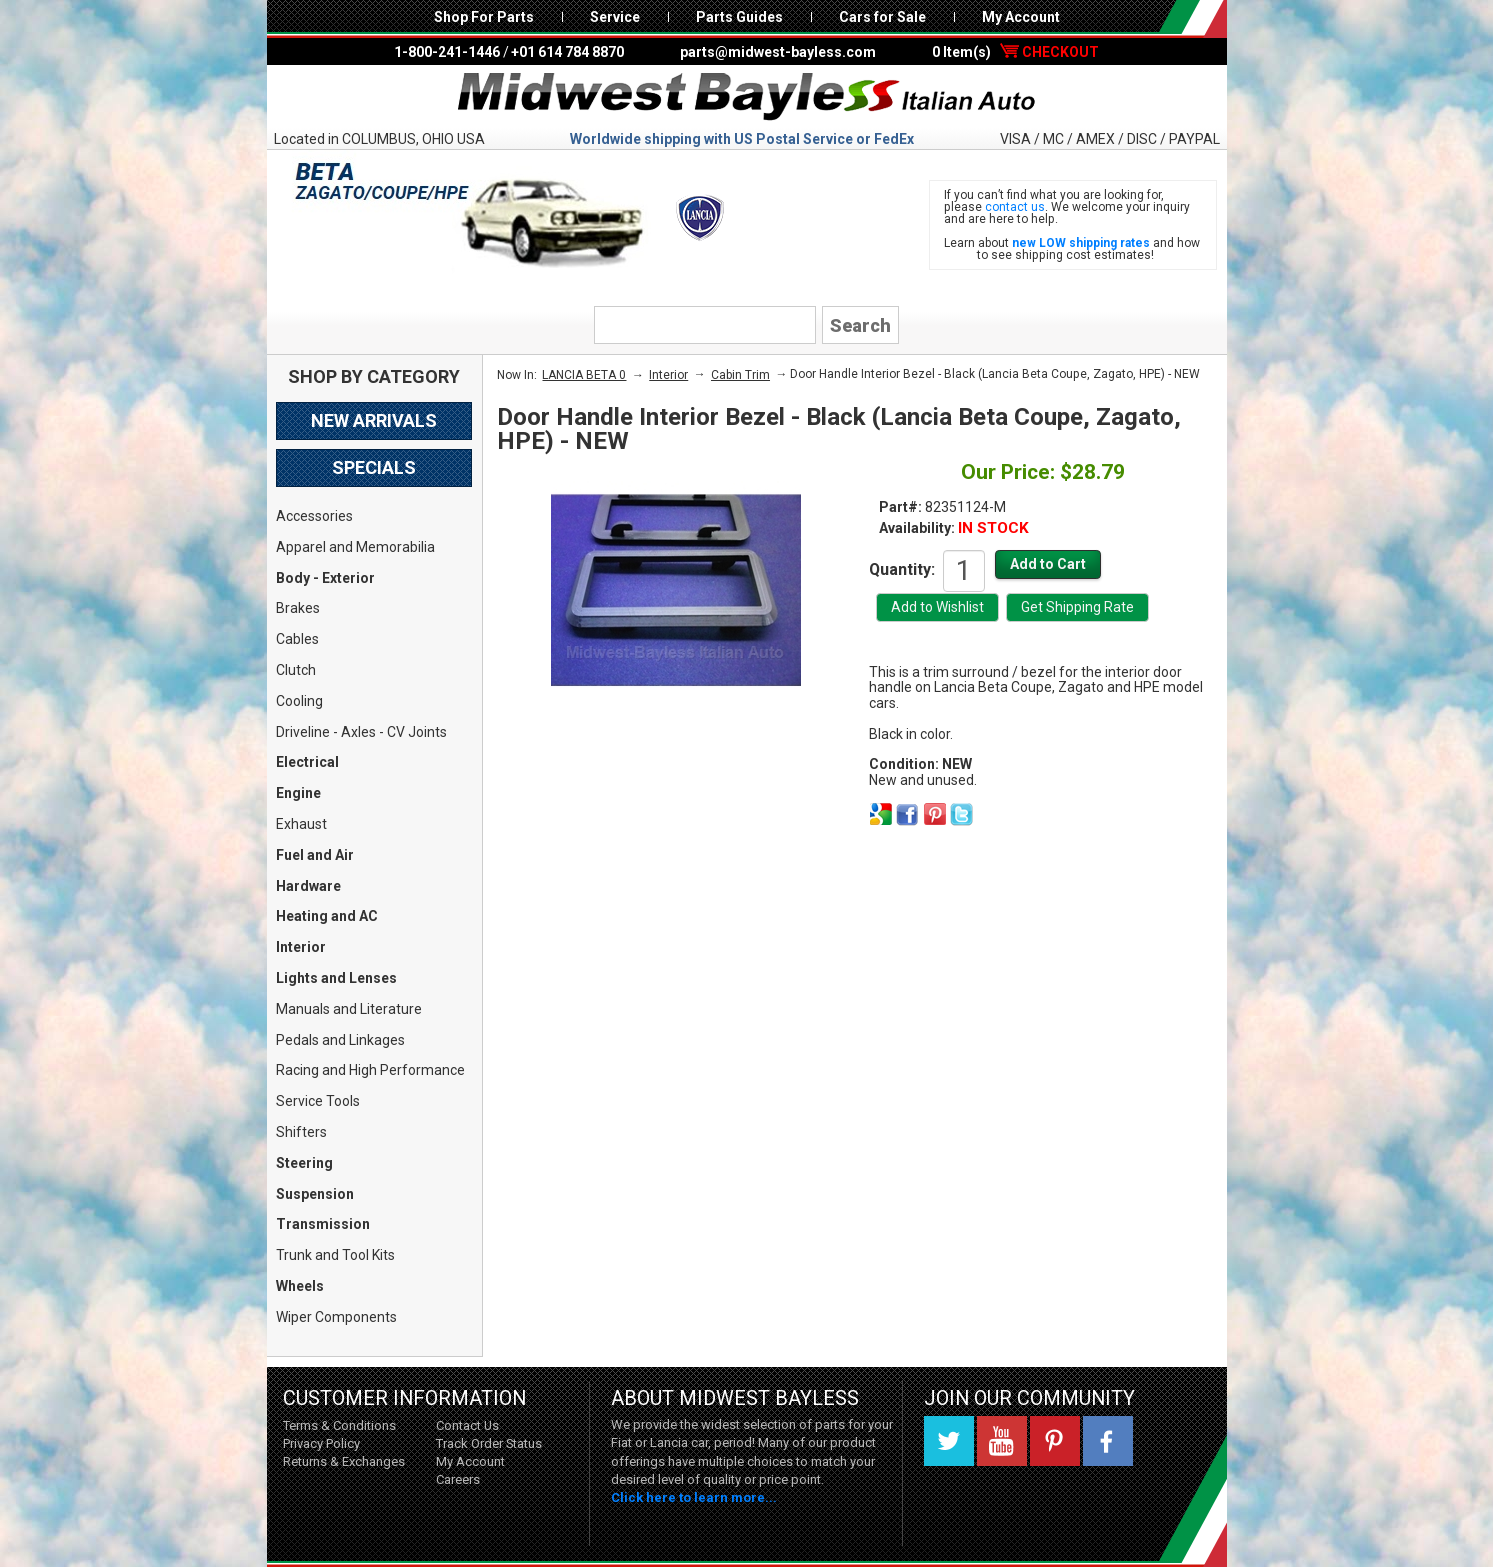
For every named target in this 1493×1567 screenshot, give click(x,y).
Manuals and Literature (349, 1009)
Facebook (1108, 1441)
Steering (304, 1163)
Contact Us (467, 1425)
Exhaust (301, 824)
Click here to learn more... (694, 1497)
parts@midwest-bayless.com (778, 52)
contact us (1015, 207)
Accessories (314, 516)
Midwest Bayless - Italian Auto (747, 97)
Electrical (307, 762)
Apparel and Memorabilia (355, 547)
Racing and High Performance (370, 1070)
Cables (297, 639)
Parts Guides (739, 17)
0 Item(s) (1015, 52)
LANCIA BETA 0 (584, 375)
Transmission (323, 1224)
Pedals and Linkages (340, 1040)
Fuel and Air (315, 855)
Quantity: (902, 569)
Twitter (949, 1441)
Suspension (315, 1194)
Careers (458, 1479)
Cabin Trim (740, 375)
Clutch (296, 670)
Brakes (298, 608)
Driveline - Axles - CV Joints (361, 732)
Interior (301, 947)
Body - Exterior (325, 578)
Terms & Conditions (339, 1425)
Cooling (299, 701)
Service (615, 17)
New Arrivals (374, 420)
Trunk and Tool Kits (335, 1255)
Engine (298, 793)
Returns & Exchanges (344, 1461)
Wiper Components (336, 1317)
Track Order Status (489, 1443)
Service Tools (318, 1101)
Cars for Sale (882, 17)
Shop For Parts (484, 17)
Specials (374, 467)
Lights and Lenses (336, 978)
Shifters (301, 1132)
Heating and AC (327, 916)
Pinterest (1055, 1441)
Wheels (300, 1286)
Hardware (308, 886)
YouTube (1002, 1441)
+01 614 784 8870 (567, 52)
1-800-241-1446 (447, 52)
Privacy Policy (321, 1443)
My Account (1021, 17)
